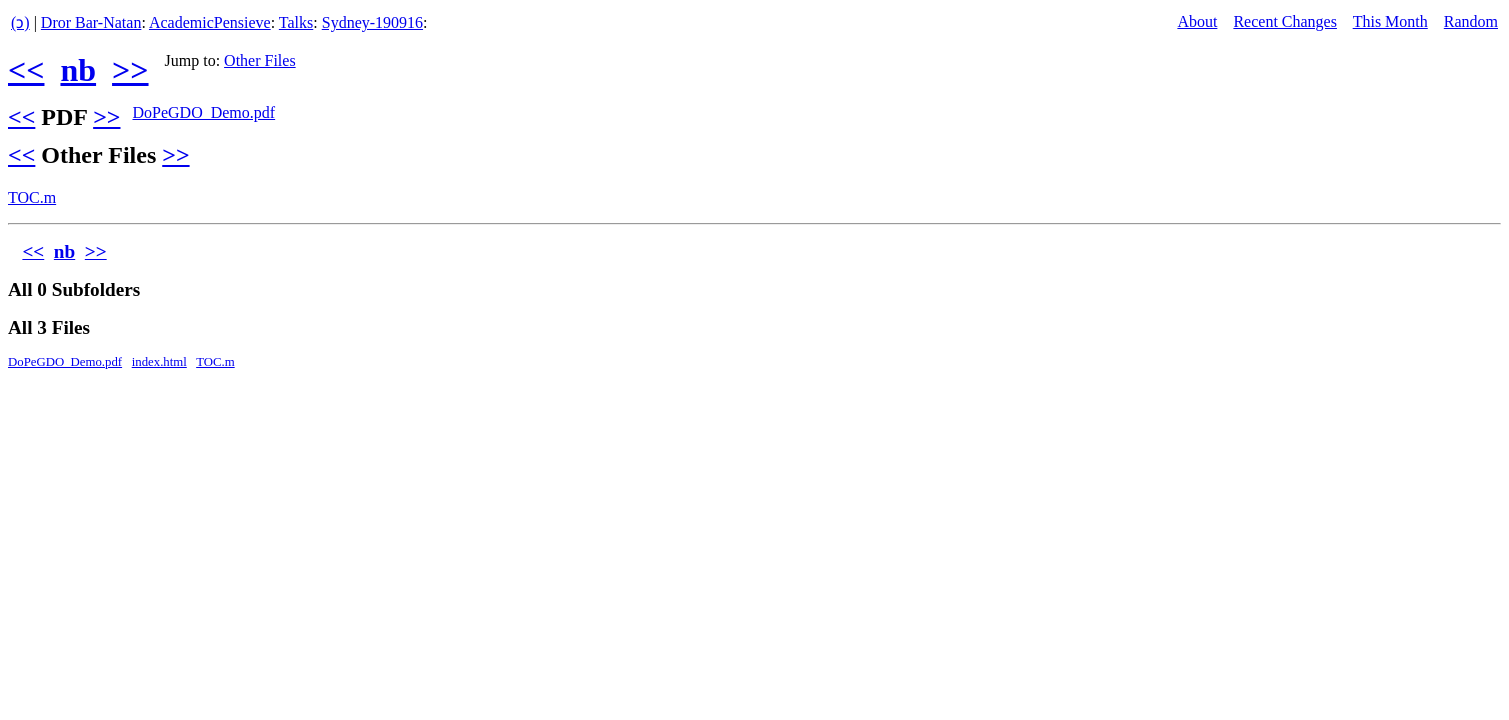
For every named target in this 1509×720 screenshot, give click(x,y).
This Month (1390, 21)
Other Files (260, 60)
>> (130, 70)
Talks (296, 22)
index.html (159, 362)
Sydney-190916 (372, 22)
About (1197, 21)
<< (26, 70)
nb (78, 70)
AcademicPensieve (210, 22)
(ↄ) (20, 22)
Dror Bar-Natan (91, 22)
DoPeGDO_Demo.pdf (203, 112)
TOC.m (32, 197)
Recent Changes (1285, 21)
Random (1471, 21)
